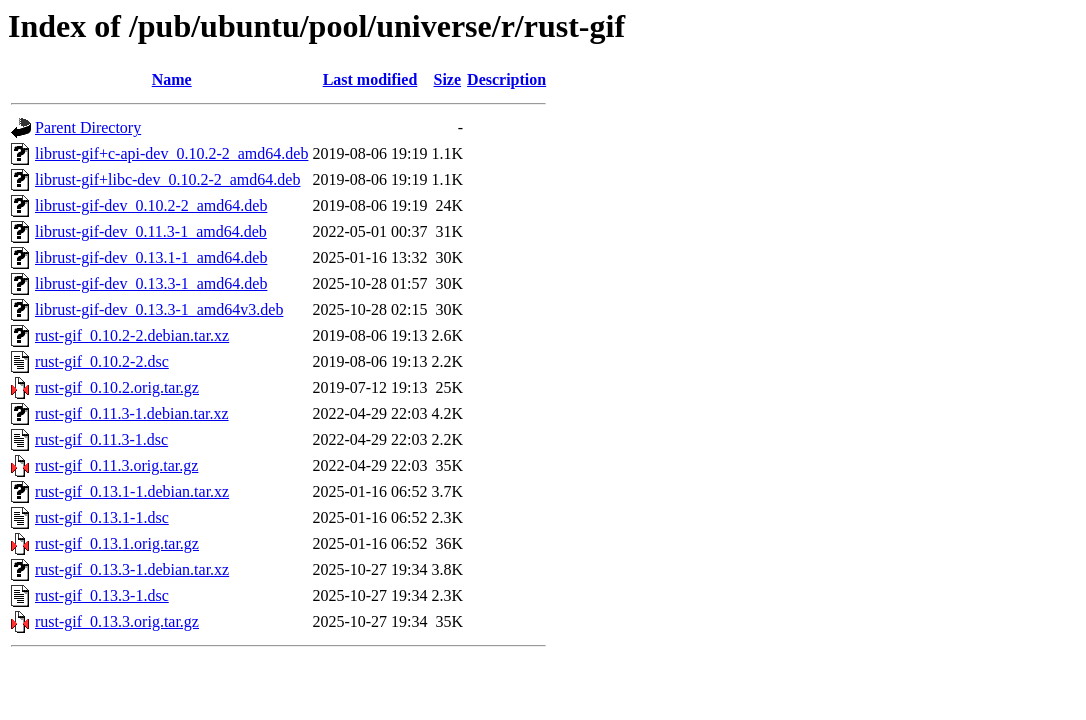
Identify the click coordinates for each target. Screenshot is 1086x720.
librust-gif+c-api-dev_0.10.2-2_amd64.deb (171, 153)
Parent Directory (88, 127)
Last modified (370, 79)
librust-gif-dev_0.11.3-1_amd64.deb (151, 231)
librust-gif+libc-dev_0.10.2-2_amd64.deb (167, 179)
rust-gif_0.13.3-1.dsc (102, 595)
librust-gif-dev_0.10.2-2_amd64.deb (151, 205)
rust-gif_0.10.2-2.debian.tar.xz (132, 335)
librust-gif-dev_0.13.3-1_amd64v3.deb (159, 309)
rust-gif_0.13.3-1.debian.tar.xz (132, 569)
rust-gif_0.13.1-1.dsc (102, 517)
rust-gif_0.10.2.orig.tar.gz (117, 387)
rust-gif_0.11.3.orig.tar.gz (116, 465)
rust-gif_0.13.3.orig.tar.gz (117, 621)
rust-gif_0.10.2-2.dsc (102, 361)
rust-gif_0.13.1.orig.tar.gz (117, 543)
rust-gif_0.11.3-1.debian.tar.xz (132, 413)
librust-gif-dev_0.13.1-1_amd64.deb (151, 257)
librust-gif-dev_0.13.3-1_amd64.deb (151, 283)
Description (506, 79)
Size (448, 79)
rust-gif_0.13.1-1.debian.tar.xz (132, 491)
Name (172, 79)
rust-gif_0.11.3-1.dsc (101, 439)
